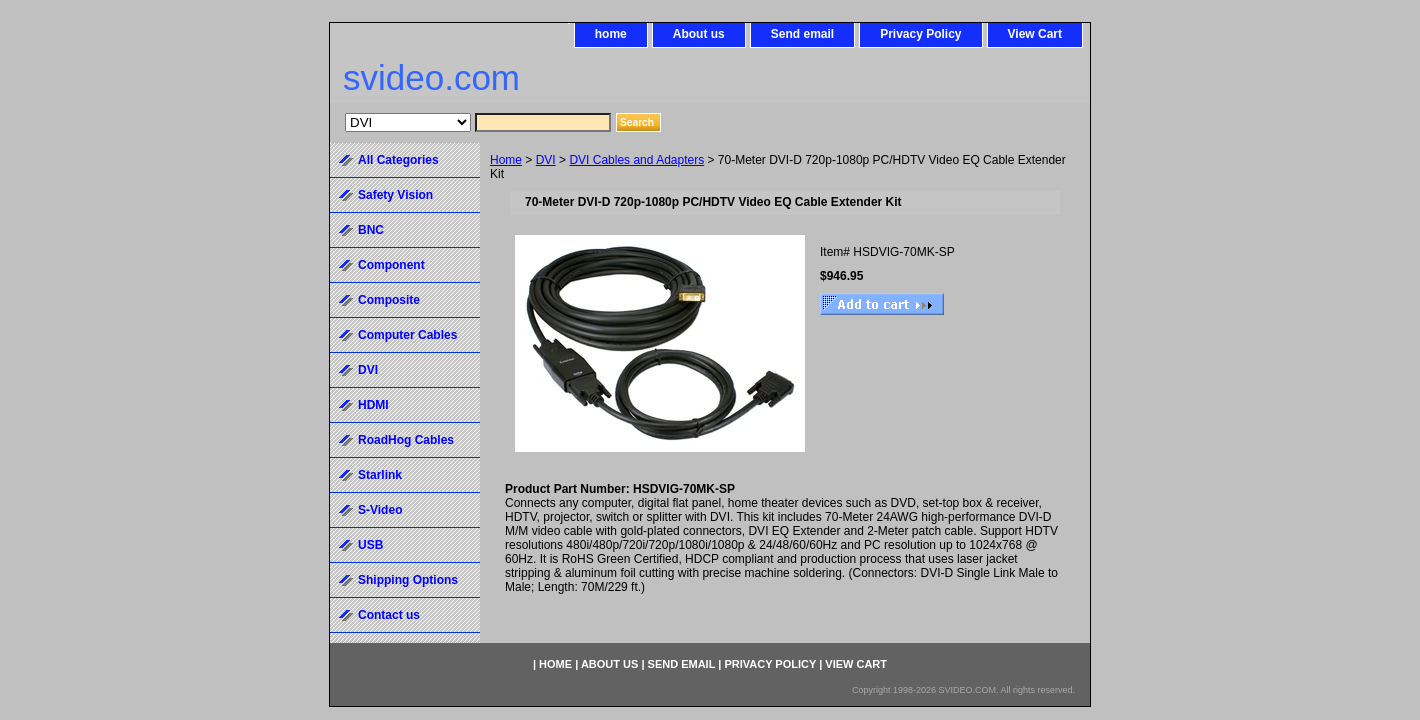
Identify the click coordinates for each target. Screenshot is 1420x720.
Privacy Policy (920, 34)
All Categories (398, 160)
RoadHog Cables (406, 440)
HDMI (373, 405)
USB (370, 545)
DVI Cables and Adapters (636, 160)
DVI (546, 160)
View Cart (1035, 34)
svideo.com (431, 77)
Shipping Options (408, 580)
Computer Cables (407, 335)
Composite (389, 300)
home (611, 34)
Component (391, 265)
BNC (371, 230)
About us (699, 34)
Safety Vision (395, 195)
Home (506, 160)
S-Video (380, 510)
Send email (802, 34)
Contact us (389, 615)
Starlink (380, 475)
